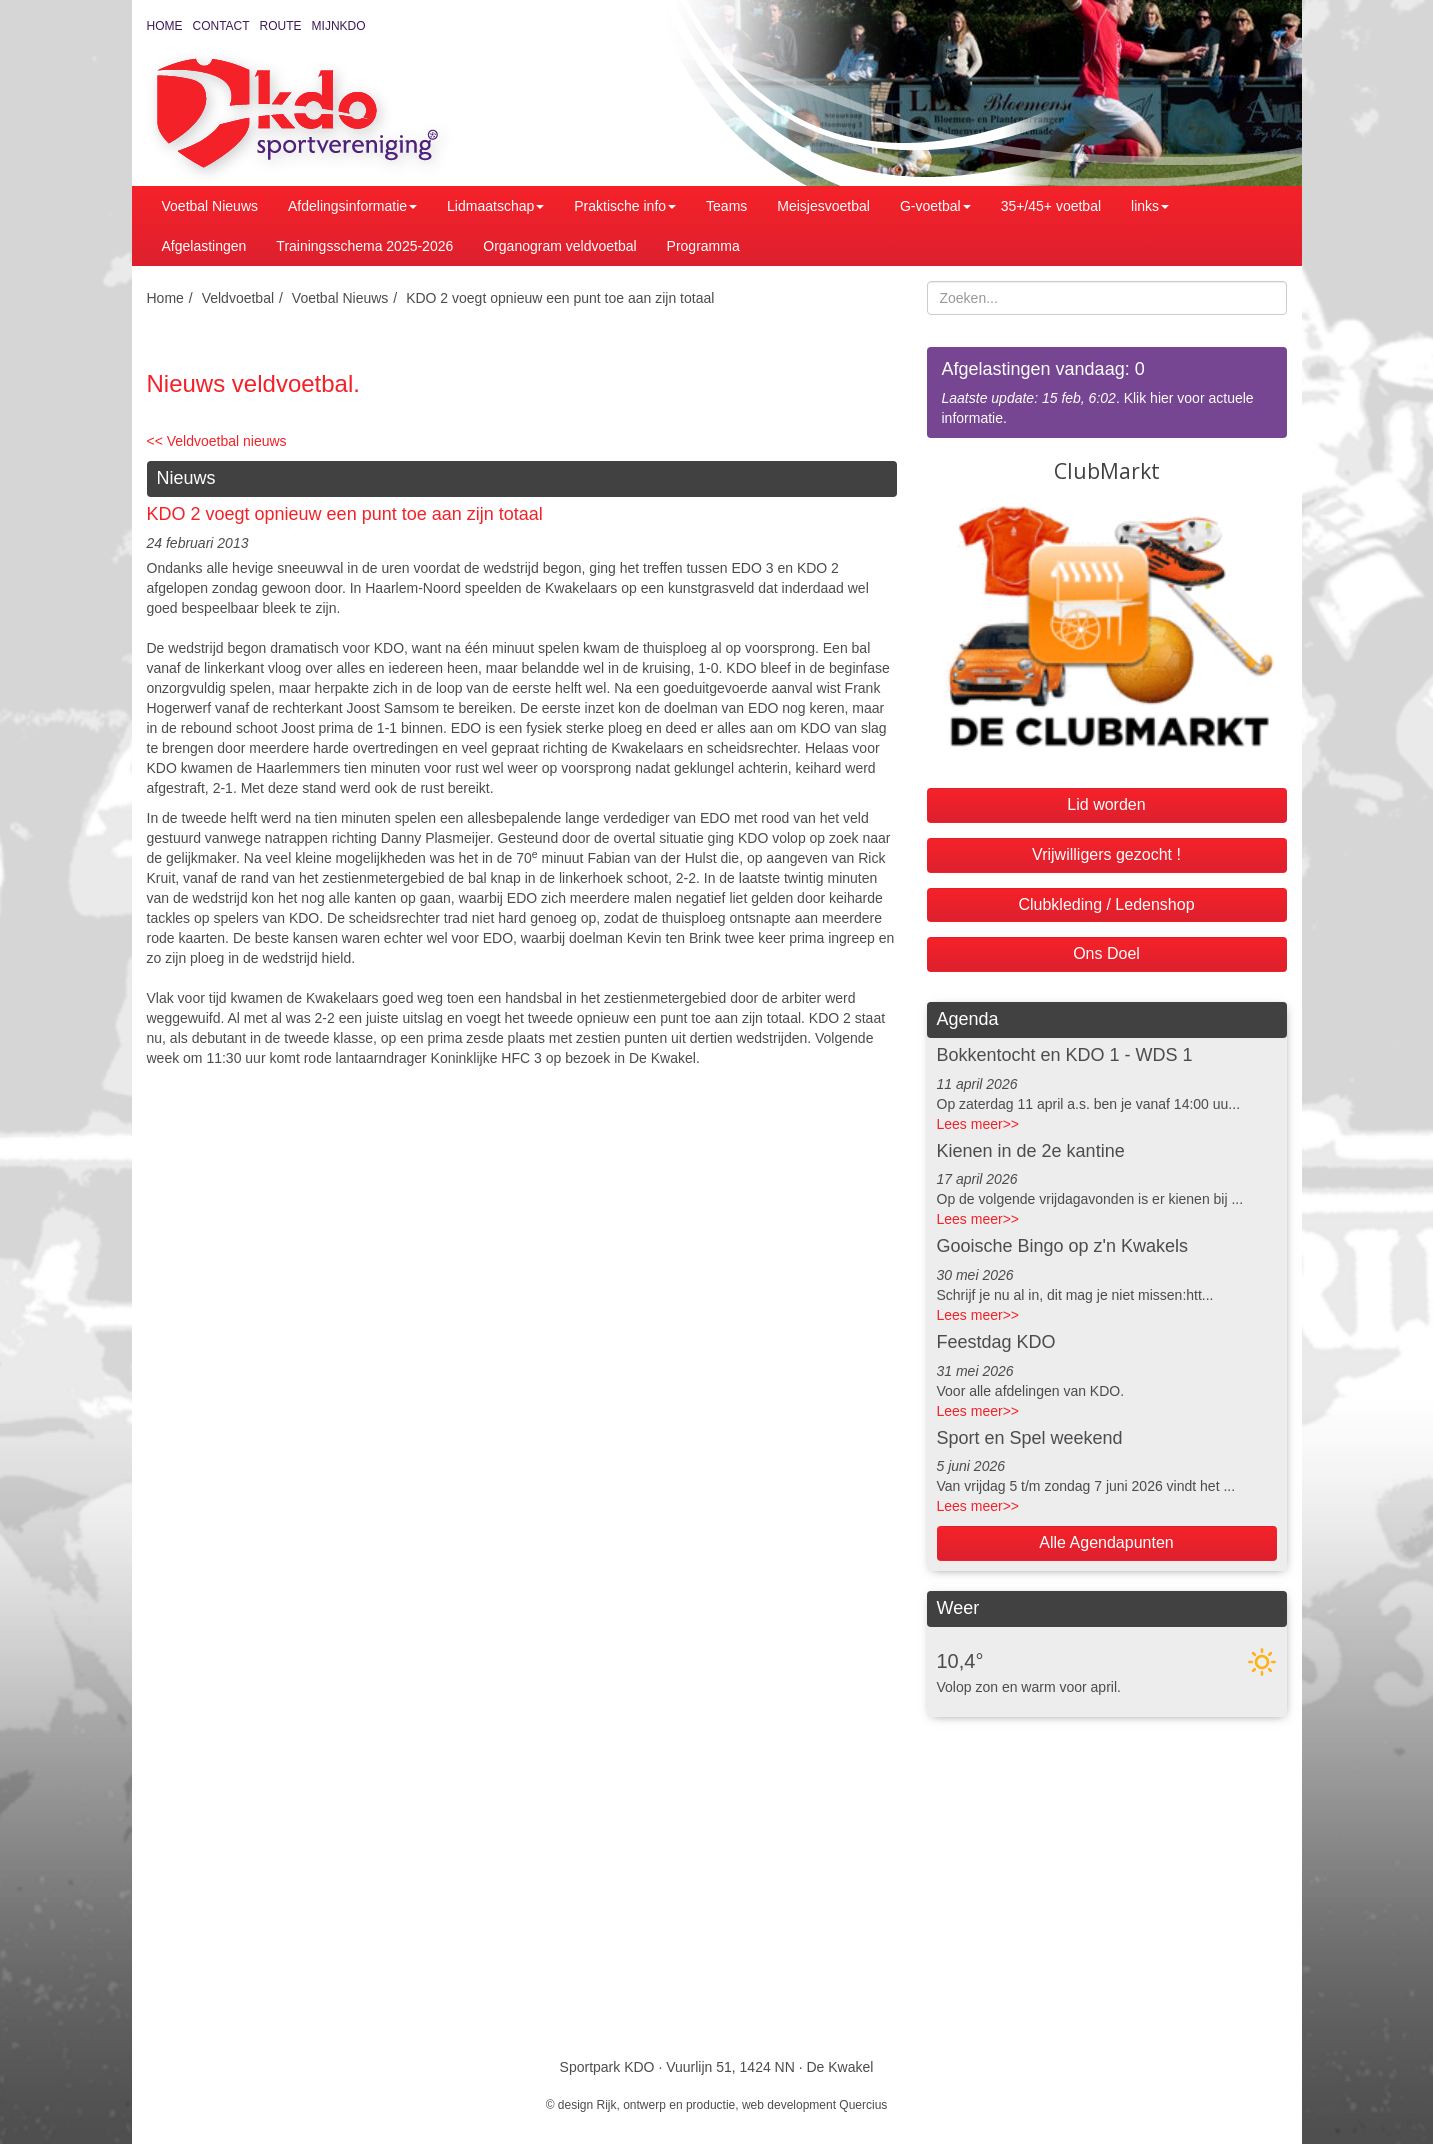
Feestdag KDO (996, 1342)
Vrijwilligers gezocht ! (1106, 854)
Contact (221, 26)
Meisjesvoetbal (823, 206)
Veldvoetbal (238, 298)
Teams (726, 206)
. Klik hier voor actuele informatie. (1107, 391)
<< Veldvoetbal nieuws (217, 441)
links (1150, 206)
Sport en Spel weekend (1030, 1438)
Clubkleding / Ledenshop (1106, 904)
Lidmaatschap (495, 206)
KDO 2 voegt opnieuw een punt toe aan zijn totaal (560, 298)
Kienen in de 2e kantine (1031, 1151)
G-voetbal (935, 206)
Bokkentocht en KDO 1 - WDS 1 (1065, 1055)
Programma (703, 246)
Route (281, 26)
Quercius (863, 2105)
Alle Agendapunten (1106, 1542)
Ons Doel (1106, 953)
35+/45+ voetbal (1051, 206)
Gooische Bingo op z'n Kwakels (1063, 1246)
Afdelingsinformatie (352, 206)
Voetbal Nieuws (210, 206)
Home (165, 26)
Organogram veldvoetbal (559, 246)
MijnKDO (339, 26)
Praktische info (625, 206)
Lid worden (1106, 804)
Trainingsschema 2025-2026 (364, 246)
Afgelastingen (204, 246)
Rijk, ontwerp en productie (666, 2105)
